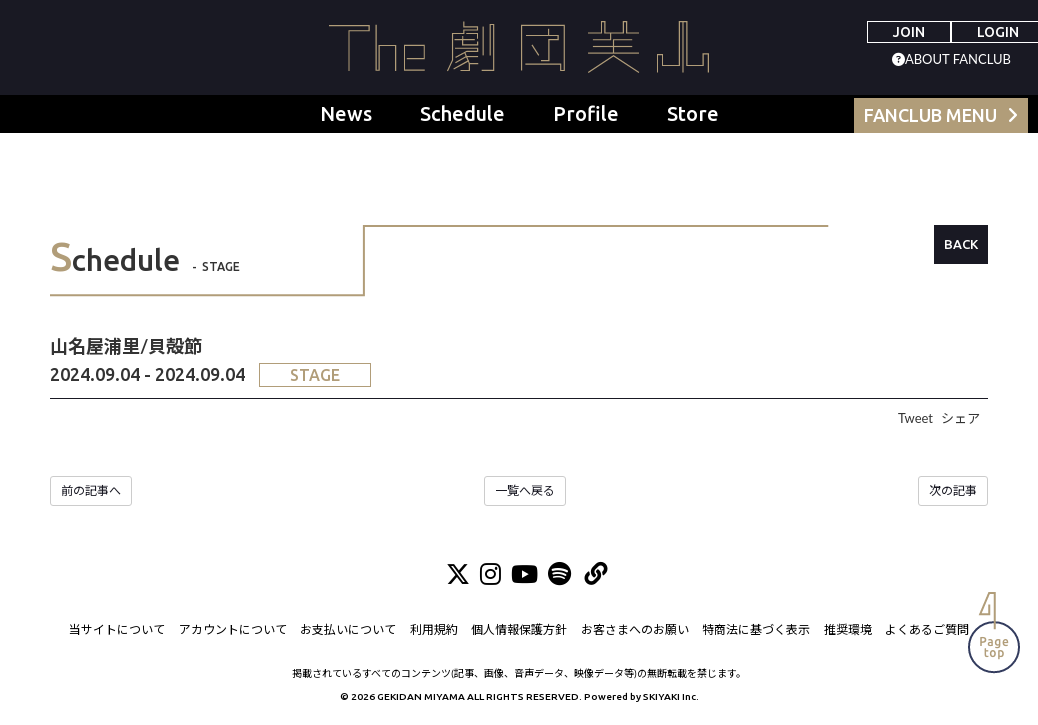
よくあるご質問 (927, 630)
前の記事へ (91, 490)
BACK (961, 244)
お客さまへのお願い (635, 630)
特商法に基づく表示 (756, 630)
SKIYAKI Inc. (671, 697)
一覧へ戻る (525, 490)
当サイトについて (117, 630)
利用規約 (434, 630)
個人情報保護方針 (519, 630)
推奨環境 (848, 630)
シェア (960, 418)
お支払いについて (348, 630)
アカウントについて (233, 630)
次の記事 (953, 490)
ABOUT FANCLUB (958, 59)
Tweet (915, 418)
